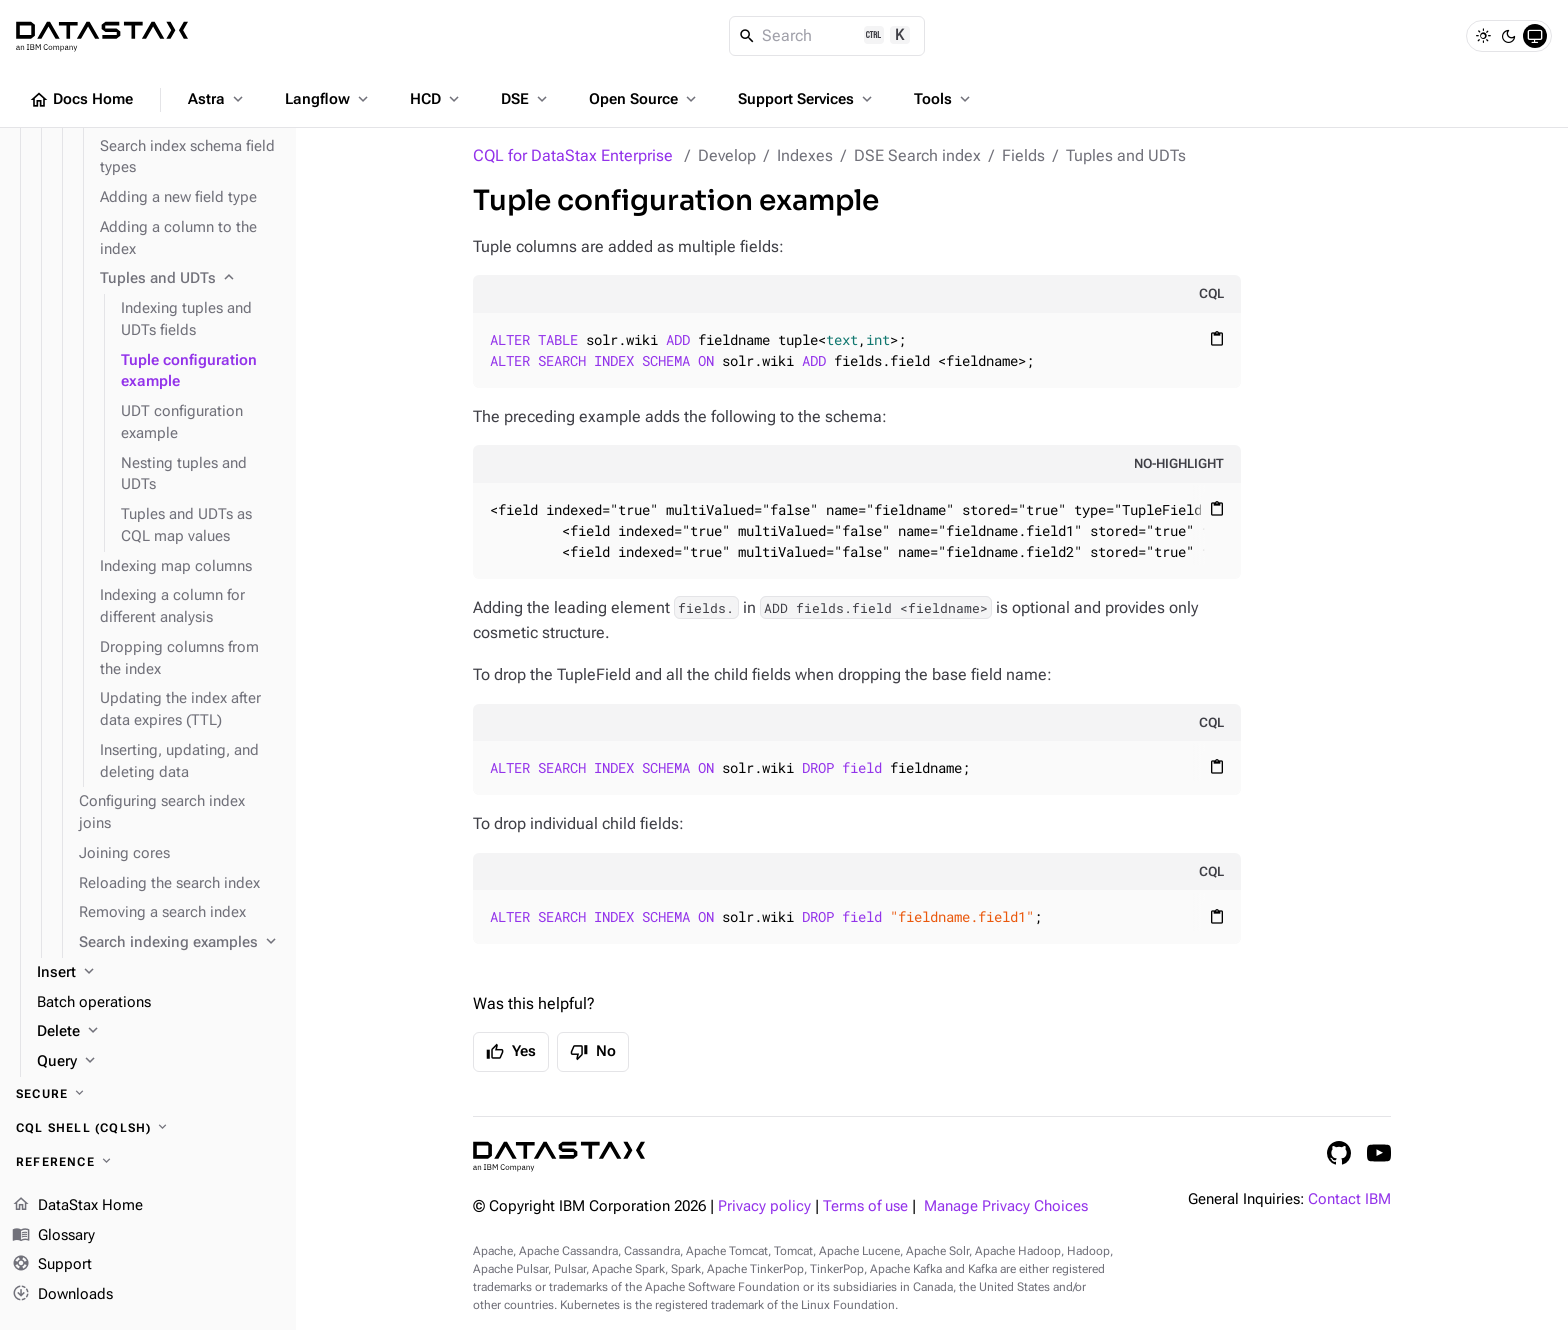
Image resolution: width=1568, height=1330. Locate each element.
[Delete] (158, 1032)
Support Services (807, 99)
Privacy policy (764, 1206)
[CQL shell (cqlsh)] (148, 1128)
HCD (436, 99)
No (593, 1052)
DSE (526, 99)
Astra (217, 99)
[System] (1535, 36)
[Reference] (148, 1162)
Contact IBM (1349, 1199)
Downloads (62, 1295)
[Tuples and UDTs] (190, 279)
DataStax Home (77, 1206)
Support (52, 1265)
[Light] (1483, 36)
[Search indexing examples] (179, 943)
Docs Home (81, 100)
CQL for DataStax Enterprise (573, 155)
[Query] (158, 1062)
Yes (511, 1052)
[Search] (827, 36)
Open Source (644, 99)
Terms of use (865, 1206)
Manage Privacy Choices (1006, 1206)
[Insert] (158, 973)
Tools (944, 99)
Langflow (328, 99)
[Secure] (148, 1094)
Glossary (53, 1236)
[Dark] (1509, 36)
